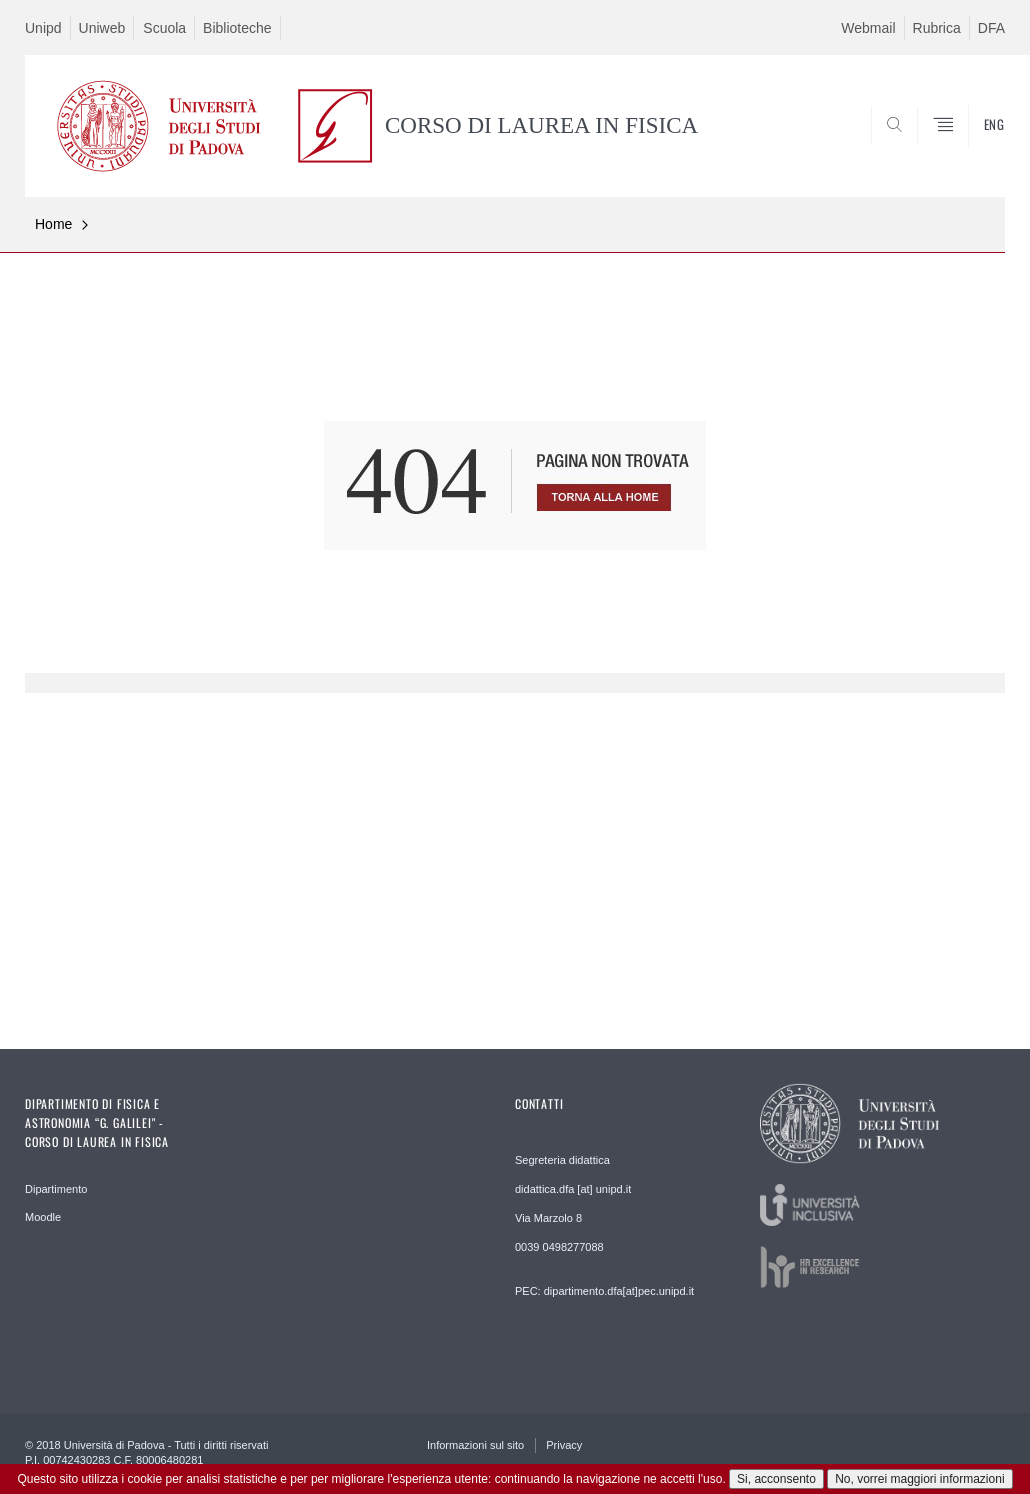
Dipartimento (56, 1189)
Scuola (164, 28)
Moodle (43, 1217)
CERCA (926, 149)
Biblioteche (237, 28)
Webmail (868, 28)
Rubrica (937, 28)
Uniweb (102, 28)
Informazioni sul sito (475, 1445)
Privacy (564, 1445)
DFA (991, 28)
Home (53, 224)
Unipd (43, 28)
